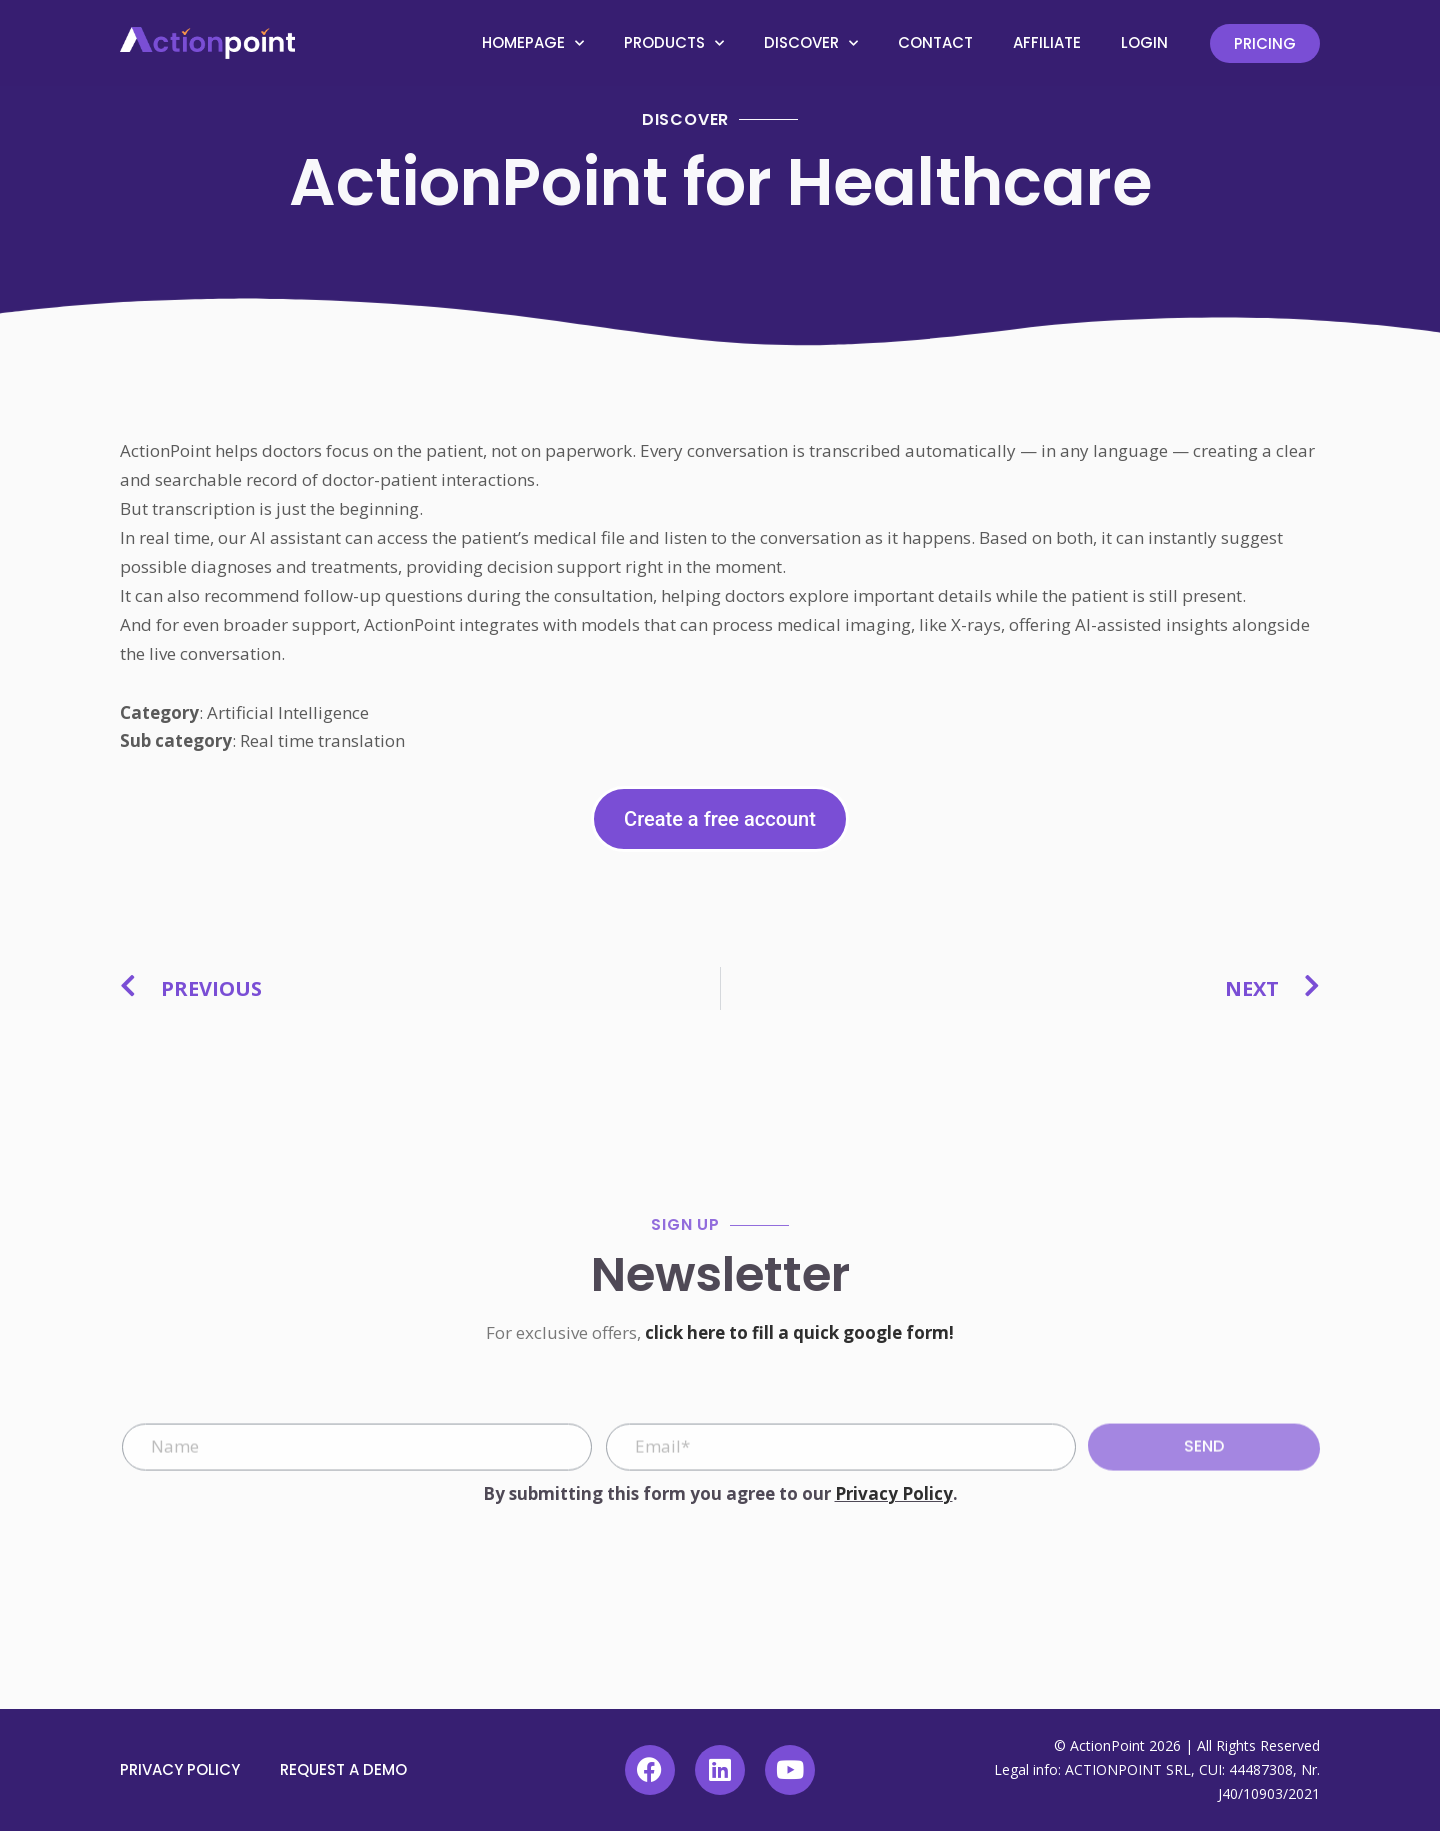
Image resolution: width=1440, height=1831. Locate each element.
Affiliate (1047, 42)
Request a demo (343, 1769)
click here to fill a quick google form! (799, 1332)
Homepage (533, 43)
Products (674, 43)
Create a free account (720, 819)
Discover (811, 43)
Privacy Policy (894, 1493)
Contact (935, 42)
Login (1144, 42)
